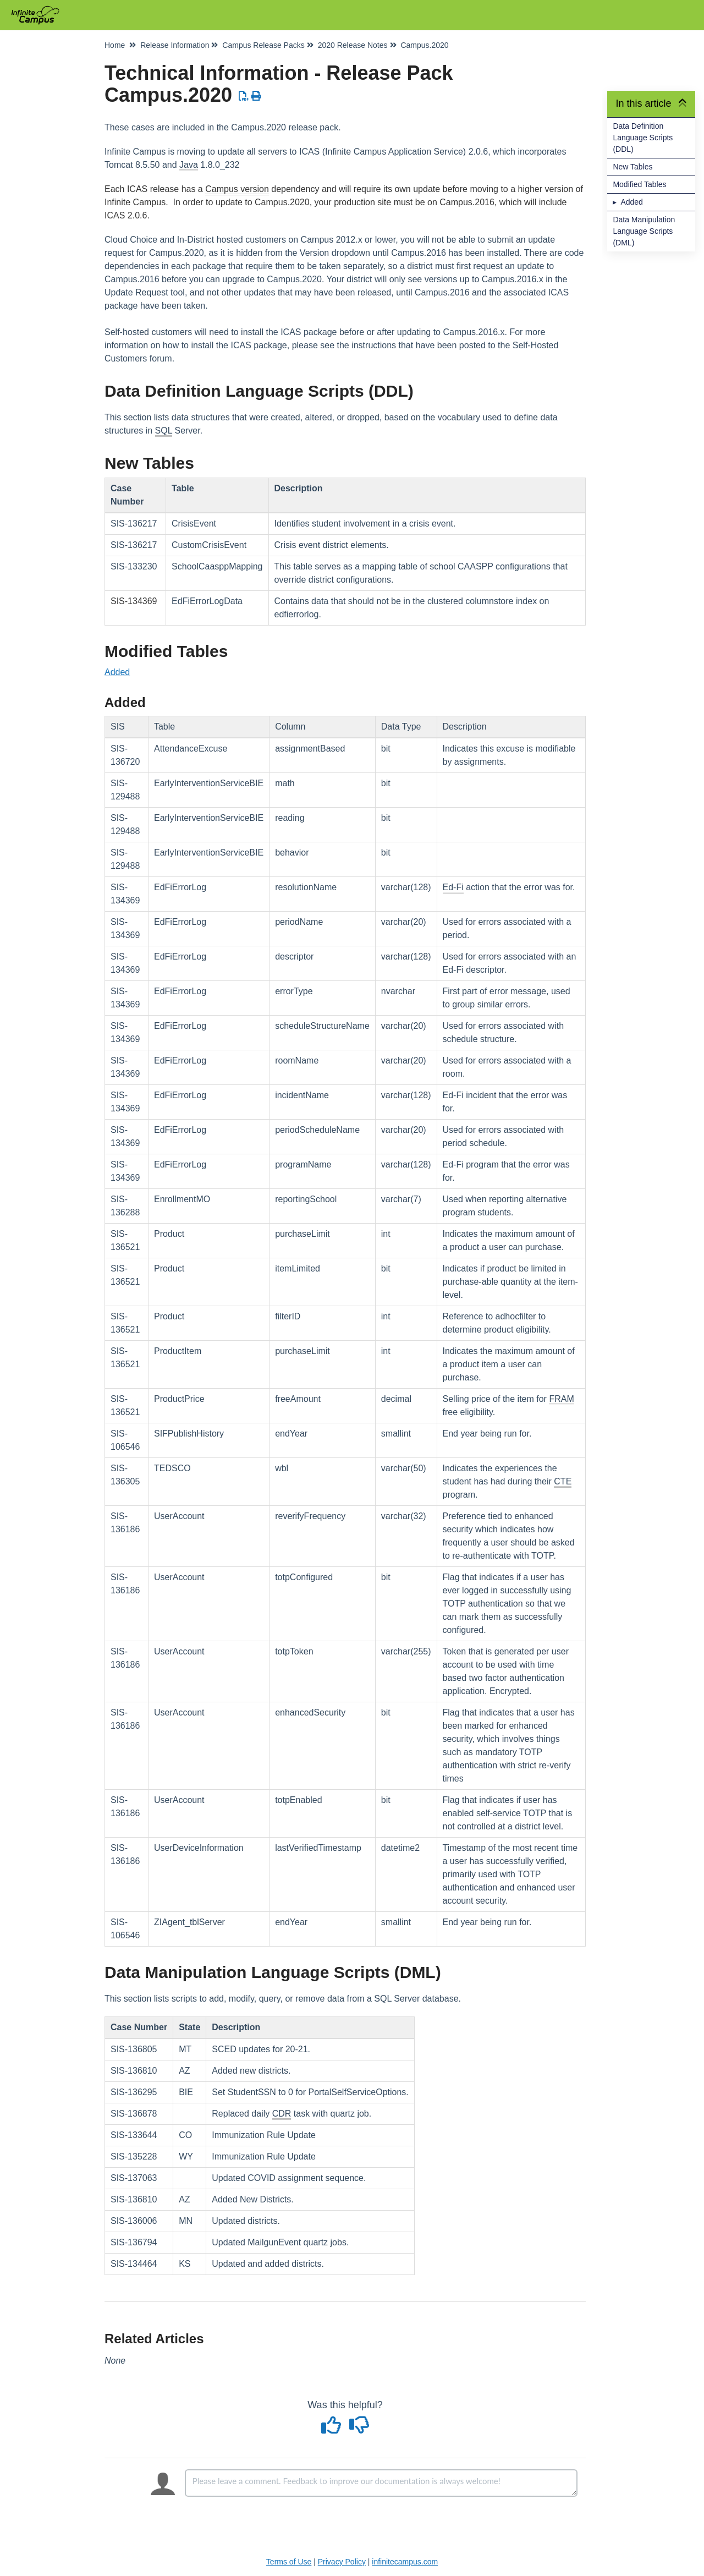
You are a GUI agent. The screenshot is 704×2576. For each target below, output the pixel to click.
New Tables (632, 166)
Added (631, 202)
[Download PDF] (244, 96)
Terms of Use (288, 2561)
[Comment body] (381, 2483)
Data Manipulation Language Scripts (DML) (644, 231)
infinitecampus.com (405, 2561)
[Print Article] (256, 96)
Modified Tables (639, 184)
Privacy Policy (342, 2561)
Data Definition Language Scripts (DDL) (643, 138)
